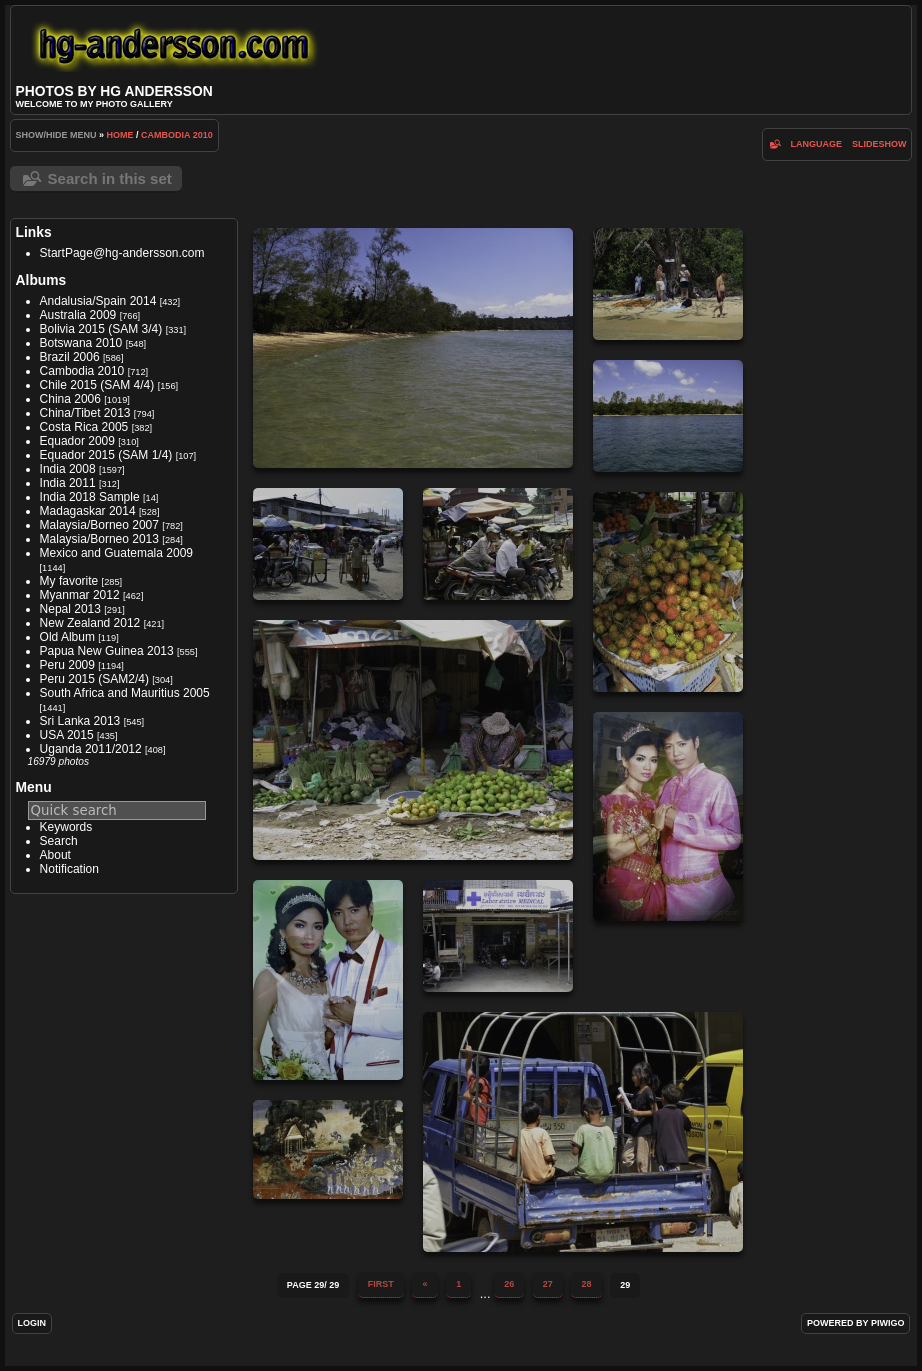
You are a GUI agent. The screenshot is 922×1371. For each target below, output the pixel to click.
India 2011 (68, 483)
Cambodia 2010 (177, 135)
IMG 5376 (413, 348)
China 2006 (70, 399)
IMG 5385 (668, 816)
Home (120, 135)
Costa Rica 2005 (84, 427)
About (55, 855)
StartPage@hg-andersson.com (122, 253)
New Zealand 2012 (90, 623)
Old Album (67, 637)
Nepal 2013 (70, 609)
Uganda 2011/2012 (91, 749)
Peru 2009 (67, 665)
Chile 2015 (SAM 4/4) (97, 385)
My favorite (69, 581)
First (381, 1284)
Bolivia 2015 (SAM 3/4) (101, 329)
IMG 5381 (413, 740)
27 (548, 1284)
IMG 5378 (668, 416)
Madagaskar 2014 (88, 511)
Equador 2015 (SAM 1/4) (106, 455)
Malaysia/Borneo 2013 (99, 539)
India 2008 (68, 469)
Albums (41, 280)
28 (586, 1284)
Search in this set (110, 178)
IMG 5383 (668, 592)
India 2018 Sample (90, 497)
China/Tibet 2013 (85, 413)
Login (32, 1323)
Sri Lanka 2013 (80, 721)
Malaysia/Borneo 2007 (99, 525)
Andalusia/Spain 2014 (98, 301)
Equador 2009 (77, 441)
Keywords (66, 827)
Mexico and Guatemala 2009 (116, 553)
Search (59, 841)
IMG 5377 (668, 284)
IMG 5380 (498, 544)
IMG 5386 (328, 980)
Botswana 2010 (81, 343)
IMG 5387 (498, 936)
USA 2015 (67, 735)
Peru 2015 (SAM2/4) (94, 679)
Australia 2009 (78, 315)
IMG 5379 (328, 544)
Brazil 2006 (70, 357)
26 (509, 1284)
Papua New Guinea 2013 (107, 651)
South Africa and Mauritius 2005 (125, 693)
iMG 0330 (328, 1149)
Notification (69, 869)
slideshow (879, 144)
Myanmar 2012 (80, 595)
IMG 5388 (583, 1132)
